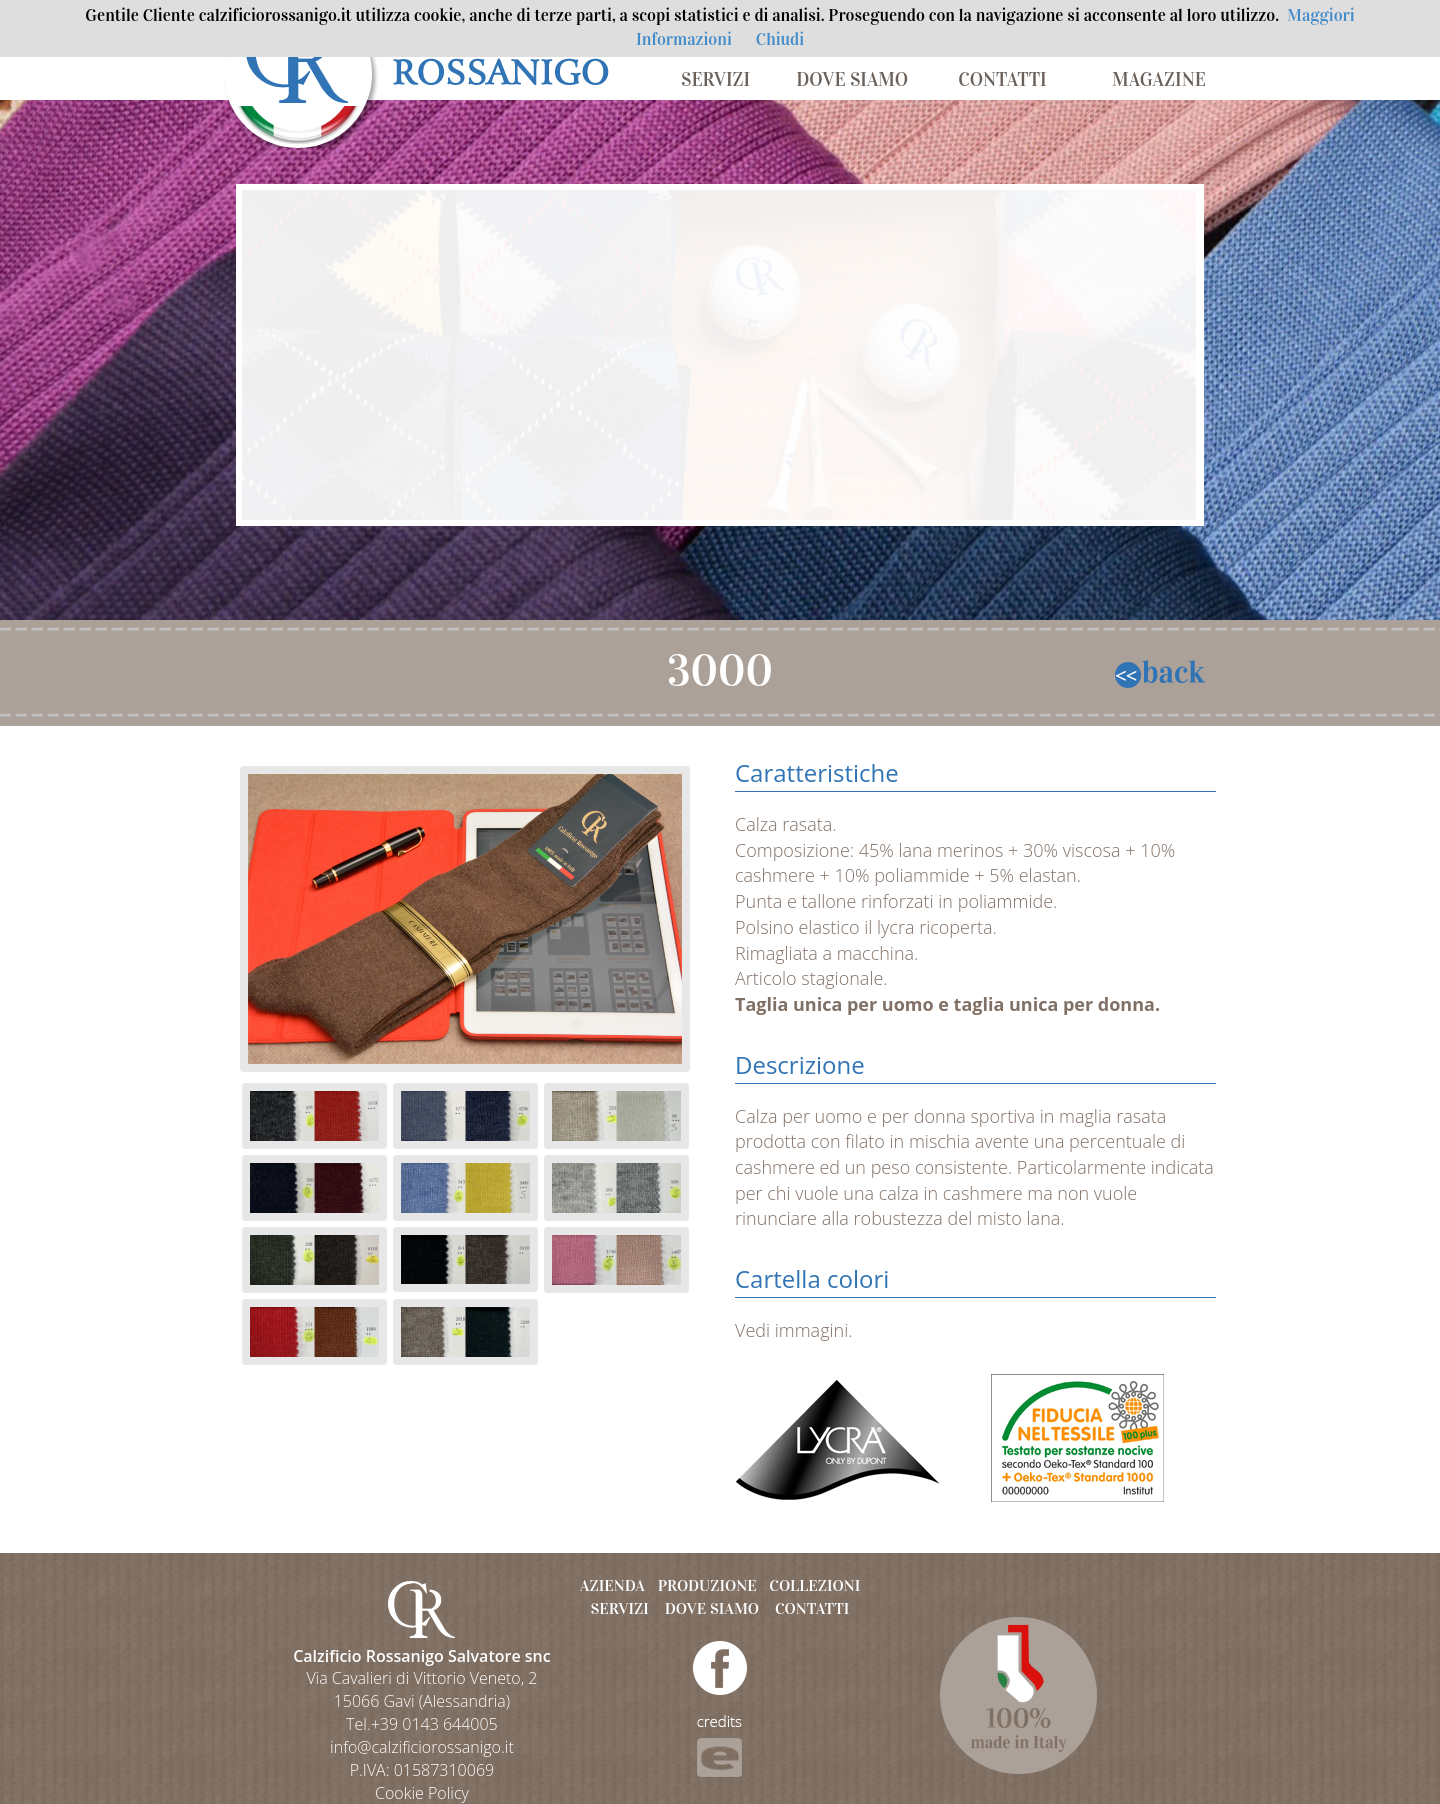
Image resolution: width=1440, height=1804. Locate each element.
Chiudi (780, 39)
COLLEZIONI (814, 1585)
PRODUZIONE (707, 1585)
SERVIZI (715, 79)
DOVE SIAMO (852, 79)
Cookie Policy (422, 1793)
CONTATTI (1002, 79)
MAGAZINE (1159, 79)
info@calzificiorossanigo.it (422, 1747)
